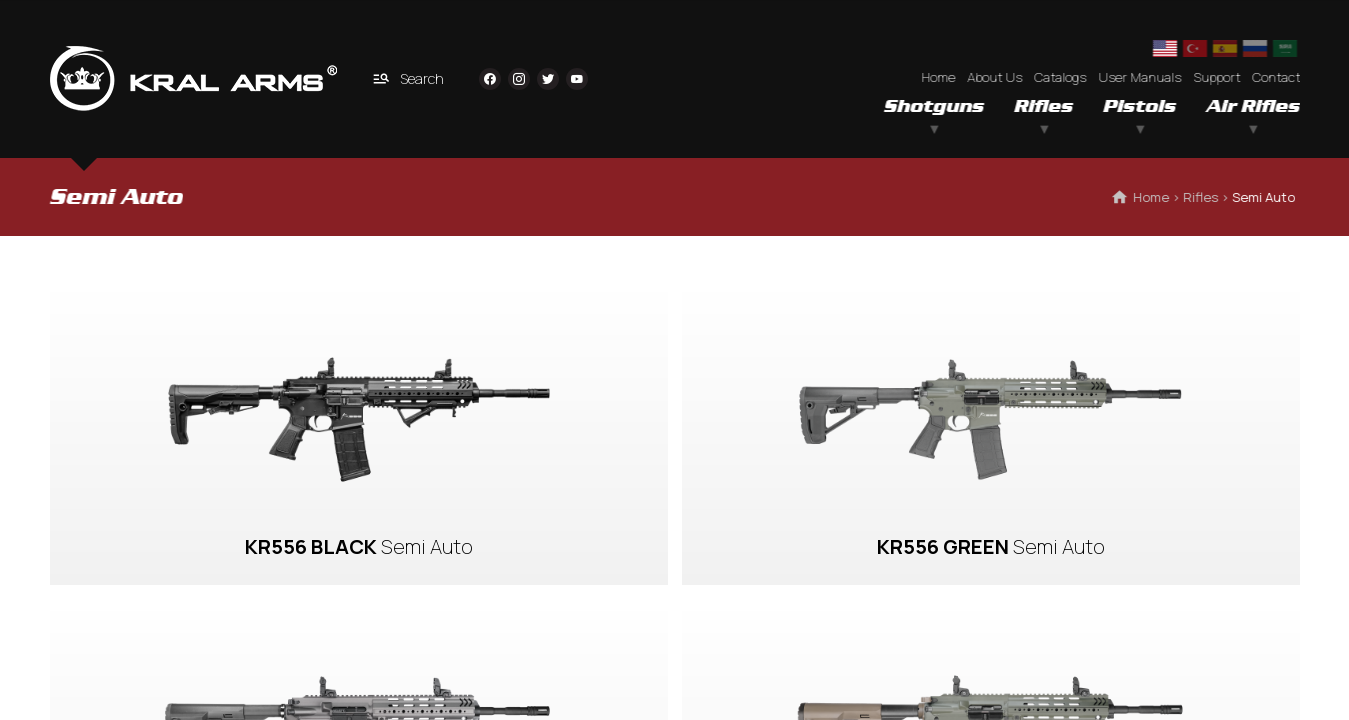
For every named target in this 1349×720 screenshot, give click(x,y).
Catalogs (1060, 77)
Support (1216, 77)
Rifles (1043, 106)
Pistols (1139, 106)
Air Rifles (1253, 106)
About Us (994, 77)
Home (938, 77)
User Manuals (1139, 77)
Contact (1276, 77)
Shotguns (934, 106)
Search (408, 78)
